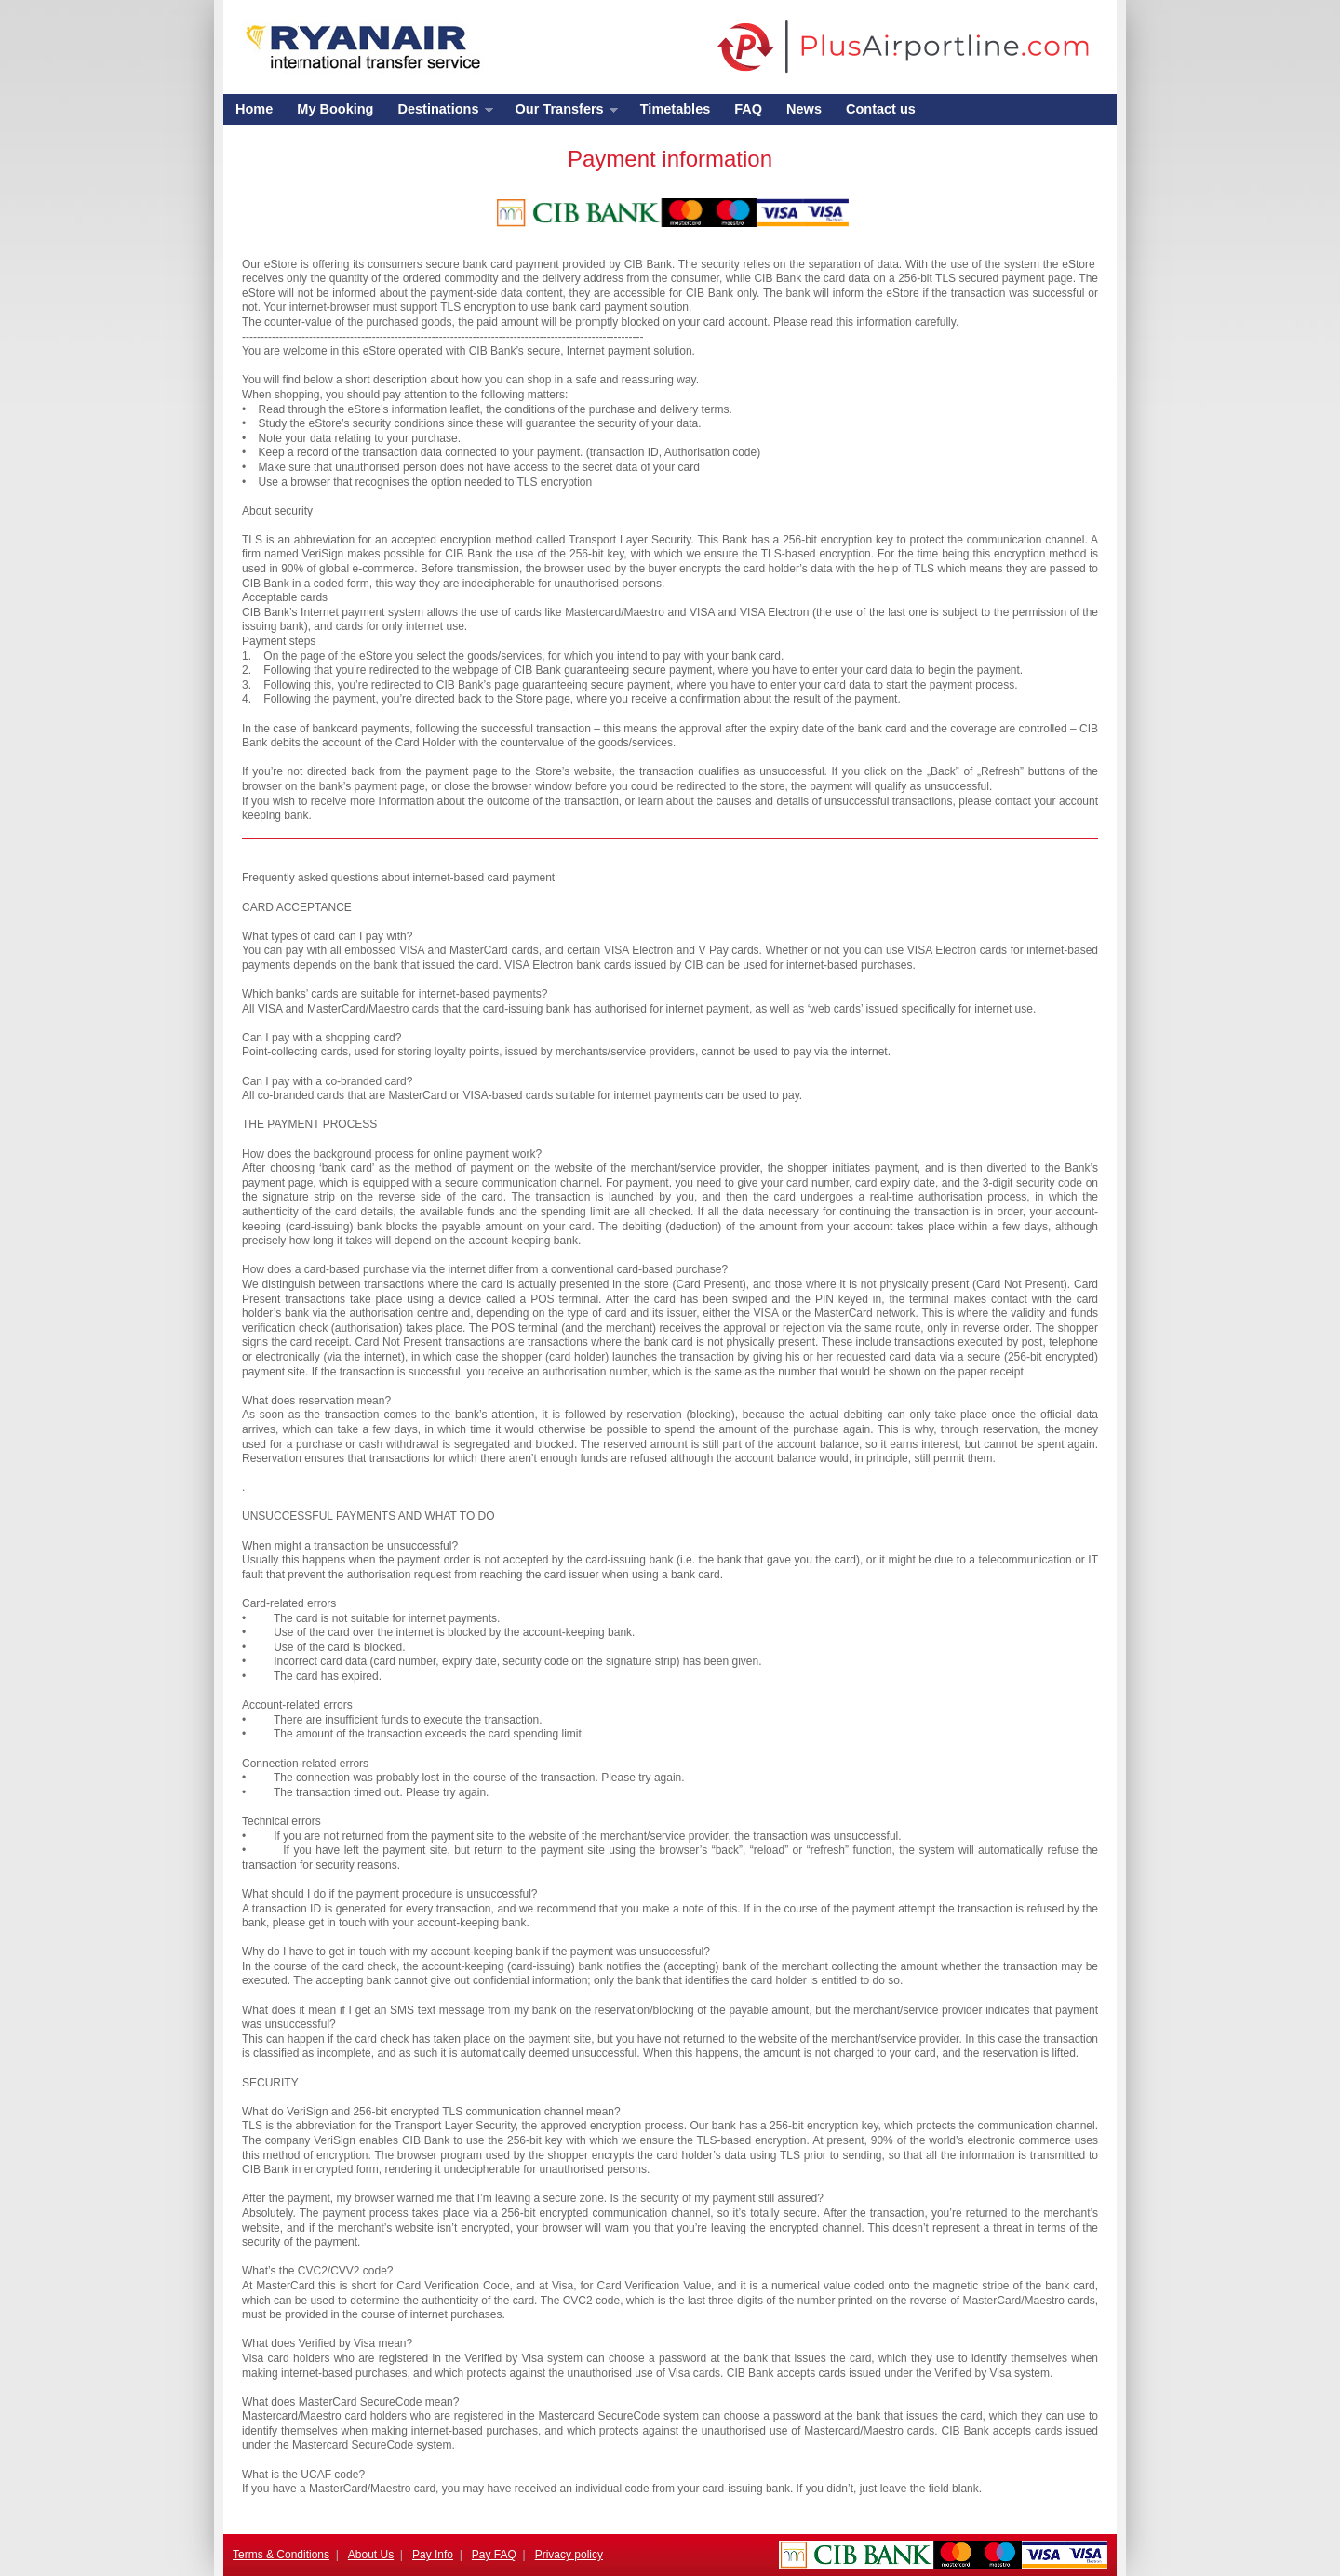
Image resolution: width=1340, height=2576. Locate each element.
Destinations (438, 113)
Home (254, 108)
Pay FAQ (494, 2554)
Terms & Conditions (281, 2554)
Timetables (675, 108)
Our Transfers (560, 113)
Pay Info (432, 2554)
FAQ (748, 108)
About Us (371, 2554)
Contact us (881, 108)
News (804, 108)
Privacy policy (569, 2554)
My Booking (335, 108)
